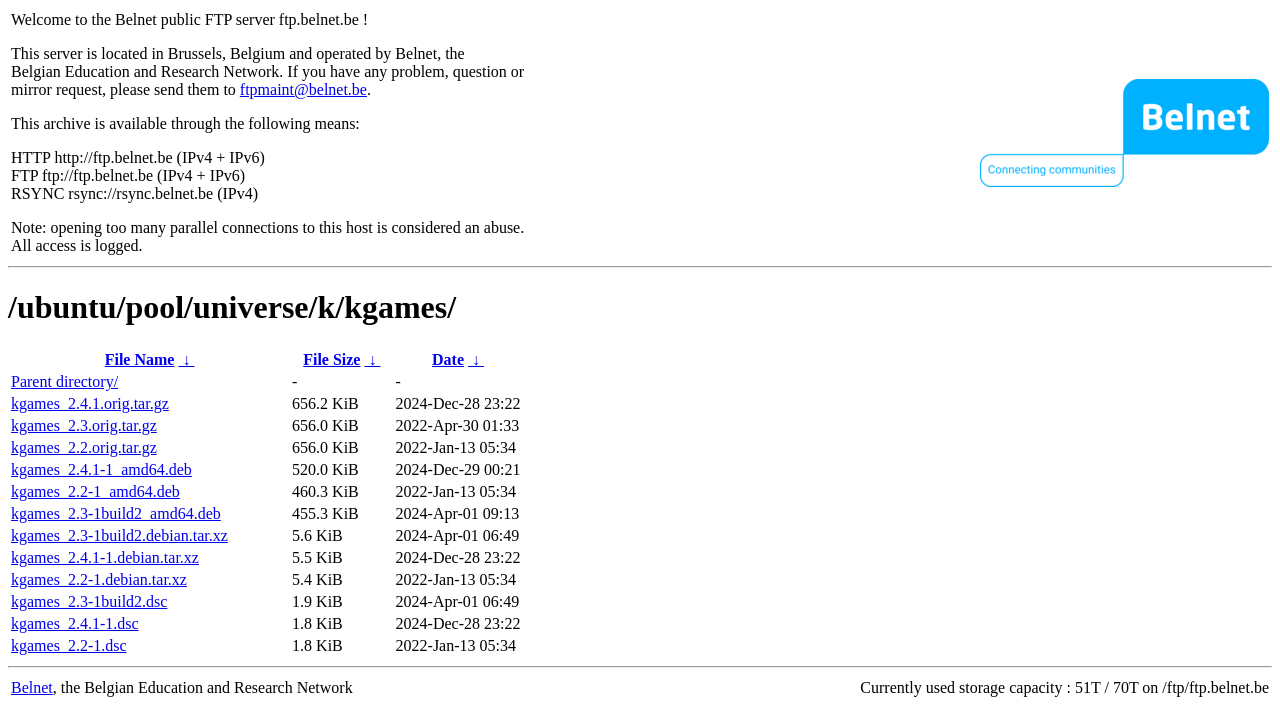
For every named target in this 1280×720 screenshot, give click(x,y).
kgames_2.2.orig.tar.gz (84, 447)
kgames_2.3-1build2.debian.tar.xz (119, 535)
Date (448, 359)
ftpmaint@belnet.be (303, 89)
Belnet (32, 687)
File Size (331, 359)
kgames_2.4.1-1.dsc (75, 623)
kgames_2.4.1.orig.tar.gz (90, 403)
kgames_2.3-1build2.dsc (89, 601)
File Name (140, 359)
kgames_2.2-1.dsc (69, 645)
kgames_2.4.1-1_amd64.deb (101, 469)
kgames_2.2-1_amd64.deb (95, 491)
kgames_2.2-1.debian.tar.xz (99, 579)
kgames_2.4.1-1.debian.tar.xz (105, 557)
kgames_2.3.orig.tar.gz (84, 425)
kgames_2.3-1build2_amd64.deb (116, 513)
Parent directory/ (64, 381)
